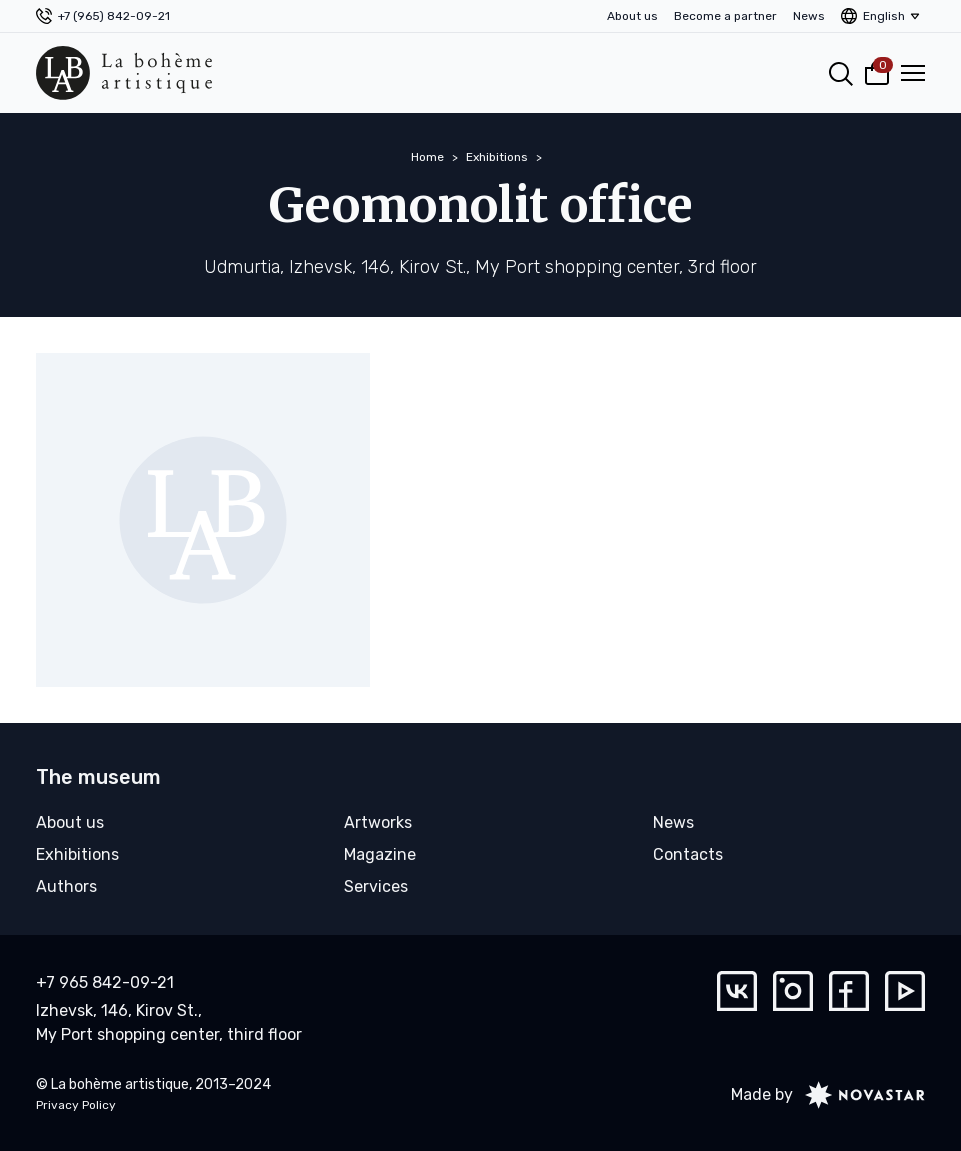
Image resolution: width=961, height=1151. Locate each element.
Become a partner (725, 16)
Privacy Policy (76, 1105)
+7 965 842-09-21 (105, 982)
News (809, 16)
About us (632, 16)
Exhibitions (497, 157)
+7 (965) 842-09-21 (114, 16)
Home (427, 157)
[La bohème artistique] (124, 73)
